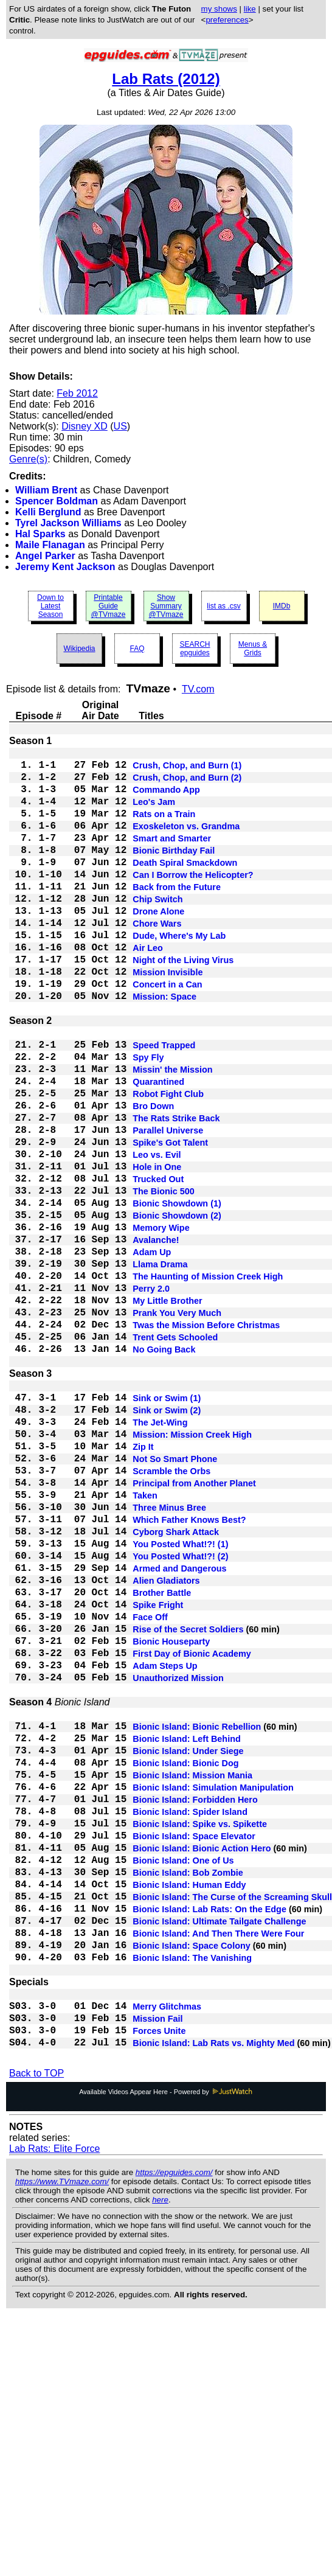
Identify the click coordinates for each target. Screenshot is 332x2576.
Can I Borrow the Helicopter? (193, 900)
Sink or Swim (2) (167, 1538)
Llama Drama (160, 1365)
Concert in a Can (167, 1032)
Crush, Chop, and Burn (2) (187, 783)
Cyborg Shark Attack (176, 1684)
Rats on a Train (164, 827)
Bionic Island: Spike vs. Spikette (200, 2032)
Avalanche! (156, 1336)
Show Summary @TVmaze (166, 606)
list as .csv (223, 606)
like (250, 8)
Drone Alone (158, 944)
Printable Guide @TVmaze (108, 606)
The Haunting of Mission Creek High (208, 1380)
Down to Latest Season (50, 606)
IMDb (282, 606)
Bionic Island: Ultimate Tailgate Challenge (219, 2149)
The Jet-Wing (160, 1553)
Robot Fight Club (168, 1161)
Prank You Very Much (177, 1424)
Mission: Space (164, 1046)
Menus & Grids (252, 648)
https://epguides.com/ (174, 2423)
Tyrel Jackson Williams (68, 523)
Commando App (166, 798)
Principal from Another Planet (194, 1626)
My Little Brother (167, 1409)
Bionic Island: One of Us (183, 2076)
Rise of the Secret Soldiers (188, 1801)
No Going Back (164, 1467)
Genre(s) (28, 459)
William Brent (46, 490)
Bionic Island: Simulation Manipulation (213, 1988)
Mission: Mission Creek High (192, 1567)
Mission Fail (157, 2263)
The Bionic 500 (164, 1278)
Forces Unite (159, 2278)
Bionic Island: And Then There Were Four (218, 2163)
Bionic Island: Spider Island (190, 2017)
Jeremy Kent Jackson (65, 567)
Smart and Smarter (172, 857)
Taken (145, 1640)
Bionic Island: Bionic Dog (185, 1959)
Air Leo (148, 988)
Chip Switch (157, 930)
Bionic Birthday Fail (174, 871)
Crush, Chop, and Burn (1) (187, 769)
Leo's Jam (154, 813)
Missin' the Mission (172, 1132)
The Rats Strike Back (176, 1190)
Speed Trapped (164, 1102)
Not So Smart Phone (175, 1596)
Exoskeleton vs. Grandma (186, 842)
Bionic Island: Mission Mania (192, 1974)
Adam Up (152, 1351)
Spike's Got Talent (170, 1219)
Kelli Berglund (48, 512)
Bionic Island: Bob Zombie (188, 2090)
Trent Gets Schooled (175, 1453)
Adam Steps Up (165, 1845)
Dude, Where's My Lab (179, 973)
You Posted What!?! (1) (180, 1699)
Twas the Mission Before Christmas (206, 1438)
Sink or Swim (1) (167, 1523)
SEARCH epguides (194, 648)
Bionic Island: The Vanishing (192, 2193)
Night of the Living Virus (183, 1003)
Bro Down (153, 1175)
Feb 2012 (77, 393)
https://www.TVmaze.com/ (62, 2432)
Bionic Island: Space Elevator (194, 2047)
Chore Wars (157, 959)
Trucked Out (158, 1263)
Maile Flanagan (50, 545)
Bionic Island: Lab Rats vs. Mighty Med (213, 2292)
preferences (227, 19)
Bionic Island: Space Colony (192, 2178)
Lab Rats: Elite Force (54, 2399)
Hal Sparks (40, 534)
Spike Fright (158, 1772)
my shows (219, 8)
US (120, 426)
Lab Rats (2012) (166, 79)
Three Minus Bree (169, 1655)
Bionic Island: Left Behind (187, 1930)
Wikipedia (79, 648)
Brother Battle (162, 1757)
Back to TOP (36, 2324)
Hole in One (157, 1248)
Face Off (150, 1786)
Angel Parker (45, 556)
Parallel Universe (168, 1205)
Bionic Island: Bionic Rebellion (197, 1915)
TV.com (198, 689)
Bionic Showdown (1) (177, 1292)
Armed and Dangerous (179, 1728)
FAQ (137, 648)
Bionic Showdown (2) (177, 1307)
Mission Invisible (167, 1017)
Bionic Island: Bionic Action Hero (202, 2061)
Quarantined (158, 1146)
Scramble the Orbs (171, 1611)
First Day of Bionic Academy (192, 1830)
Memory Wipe (161, 1321)
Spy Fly (148, 1117)
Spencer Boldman (56, 501)
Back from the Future (177, 915)
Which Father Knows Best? (189, 1669)
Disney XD (84, 426)
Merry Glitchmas (167, 2249)
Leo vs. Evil (157, 1234)
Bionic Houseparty (171, 1815)
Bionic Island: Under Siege (188, 1944)
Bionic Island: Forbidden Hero (195, 2003)
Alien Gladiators (166, 1742)
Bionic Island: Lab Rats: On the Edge (209, 2134)
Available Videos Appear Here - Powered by (166, 2342)
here (160, 2450)
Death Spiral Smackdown (185, 886)
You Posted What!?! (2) (180, 1713)
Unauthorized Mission (178, 1859)
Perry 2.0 (151, 1394)
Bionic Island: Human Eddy (189, 2105)
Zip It (143, 1582)
